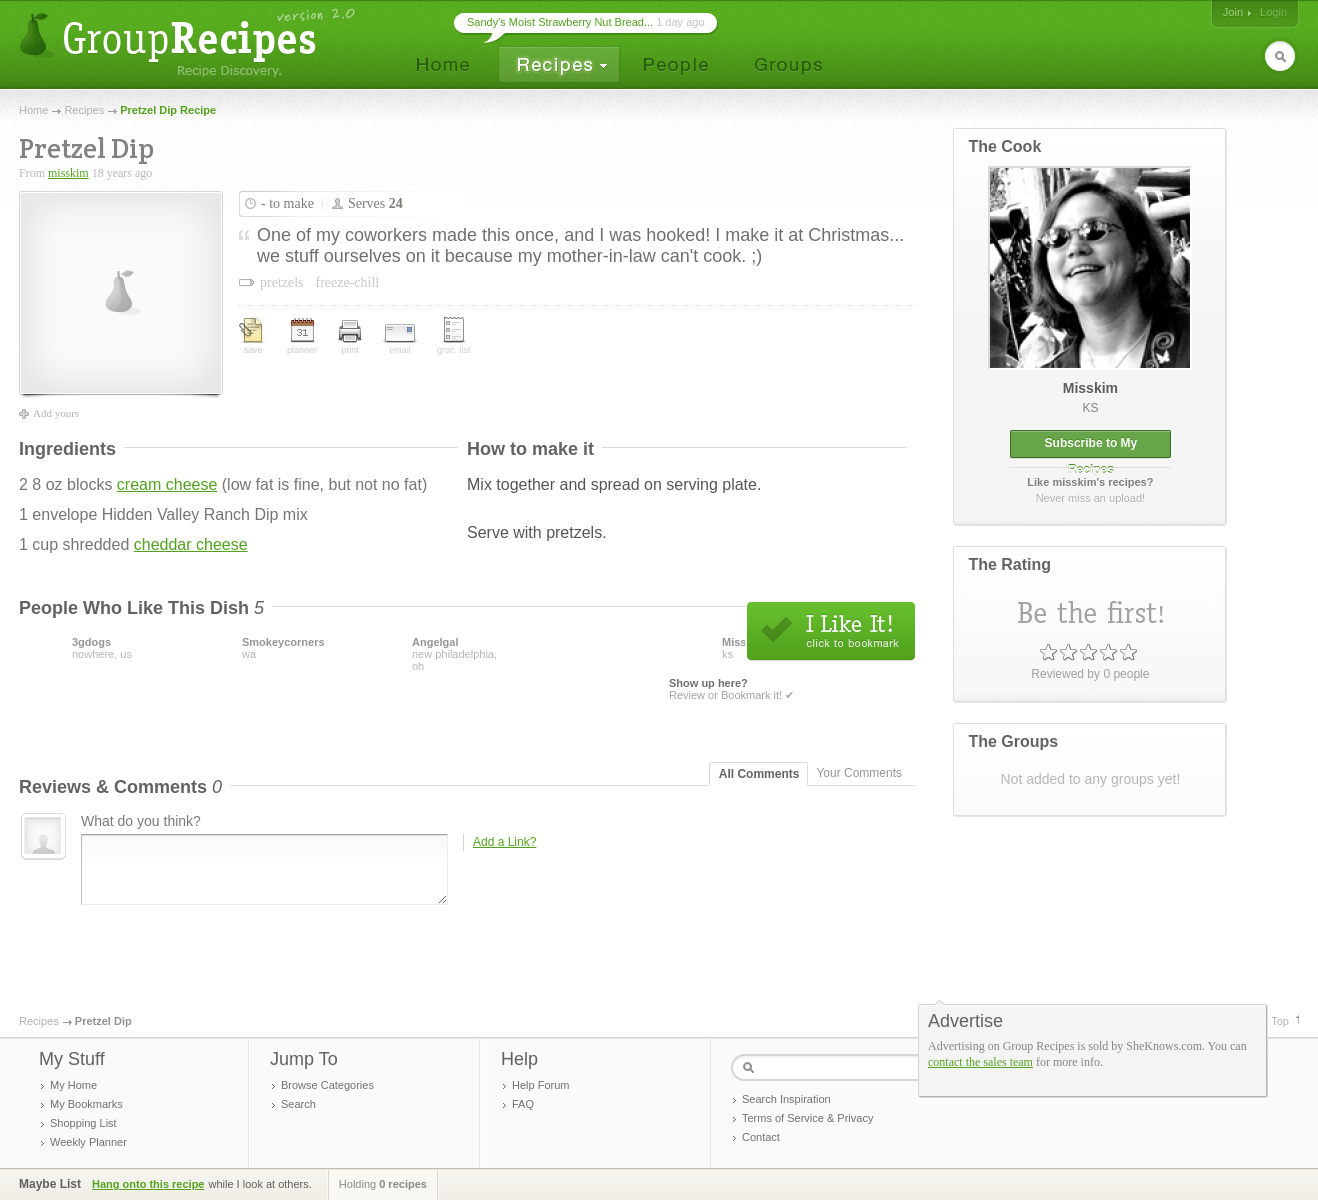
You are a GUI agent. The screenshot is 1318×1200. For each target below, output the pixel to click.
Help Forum (540, 1085)
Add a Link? (504, 842)
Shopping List (83, 1123)
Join (1233, 12)
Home (33, 110)
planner (302, 336)
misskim (68, 173)
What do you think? (141, 821)
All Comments (759, 774)
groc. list (454, 336)
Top (1280, 1021)
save (253, 336)
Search (298, 1104)
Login (1273, 12)
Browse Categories (327, 1085)
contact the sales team (980, 1062)
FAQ (523, 1104)
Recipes (84, 110)
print (350, 337)
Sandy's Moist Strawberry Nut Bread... (560, 22)
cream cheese (167, 484)
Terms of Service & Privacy (807, 1118)
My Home (73, 1085)
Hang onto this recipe (148, 1184)
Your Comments (859, 773)
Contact (761, 1137)
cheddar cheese (191, 544)
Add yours (56, 413)
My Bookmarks (86, 1104)
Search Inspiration (786, 1099)
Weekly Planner (88, 1142)
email (400, 339)
